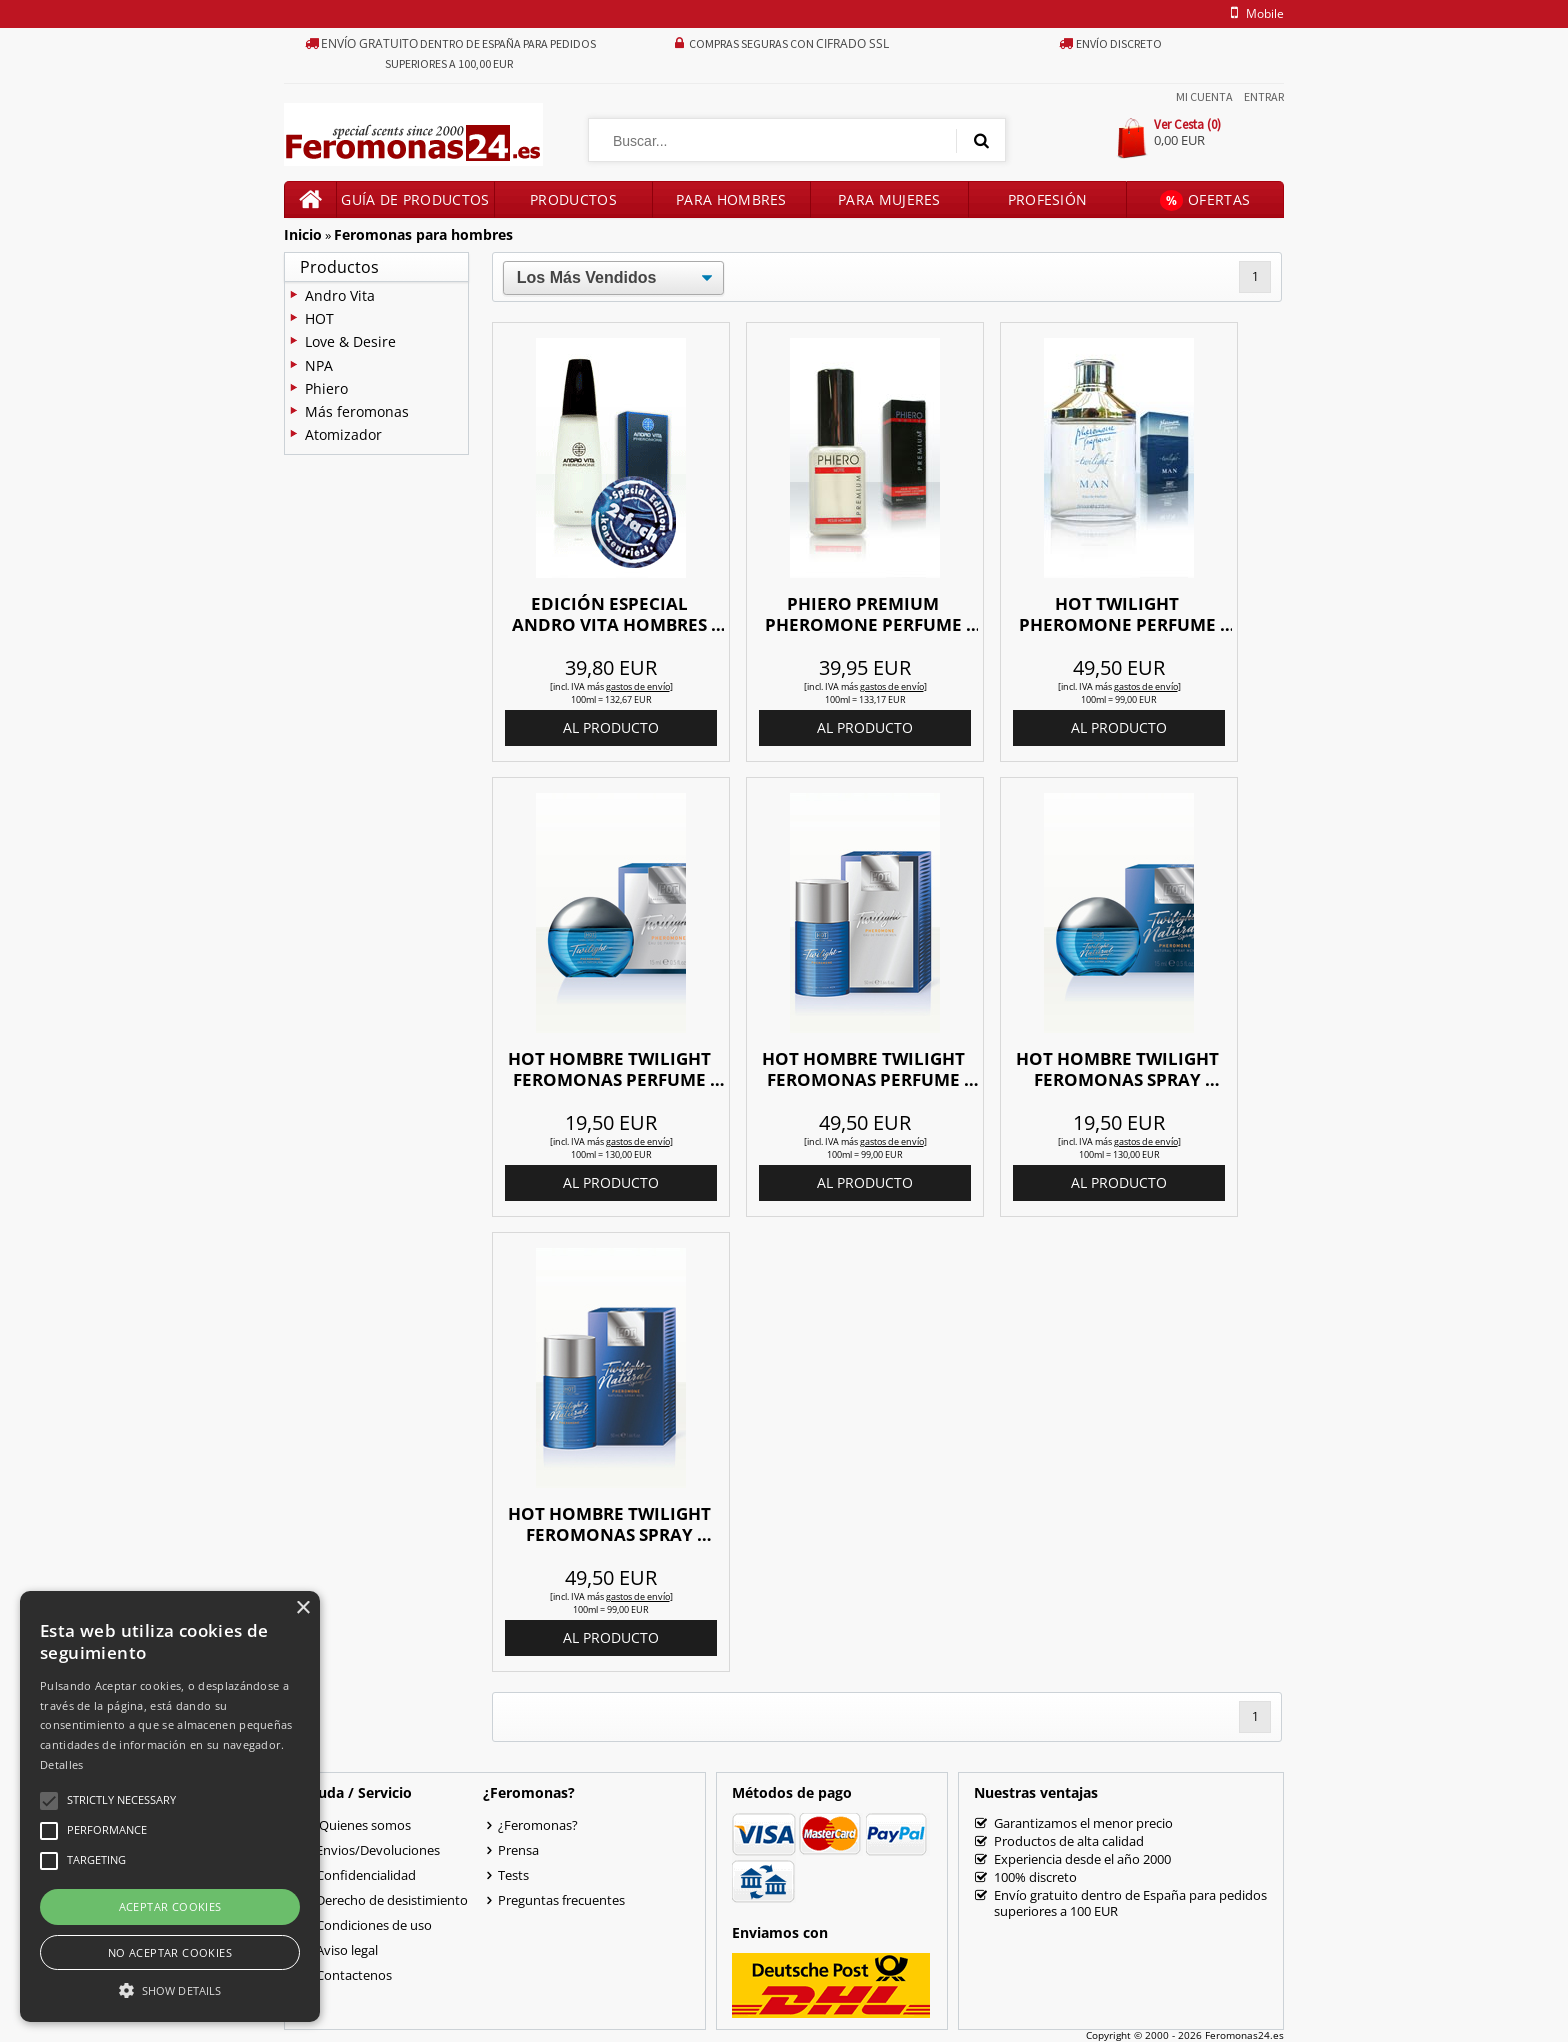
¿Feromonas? (538, 1825)
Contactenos (354, 1975)
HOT (319, 318)
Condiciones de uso (374, 1925)
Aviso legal (347, 1950)
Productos (573, 199)
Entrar (1264, 96)
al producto (611, 727)
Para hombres (731, 199)
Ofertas (1205, 200)
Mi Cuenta (1204, 96)
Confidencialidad (366, 1875)
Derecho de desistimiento (392, 1900)
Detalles (61, 1764)
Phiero (326, 388)
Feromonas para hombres (423, 234)
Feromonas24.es (1244, 2035)
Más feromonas (357, 411)
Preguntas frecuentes (561, 1900)
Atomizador (343, 434)
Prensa (518, 1850)
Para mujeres (889, 199)
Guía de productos (415, 199)
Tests (513, 1875)
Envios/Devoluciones (378, 1850)
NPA (319, 365)
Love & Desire (350, 341)
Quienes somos (363, 1825)
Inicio (303, 234)
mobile (1254, 13)
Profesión (1048, 199)
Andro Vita (340, 295)
